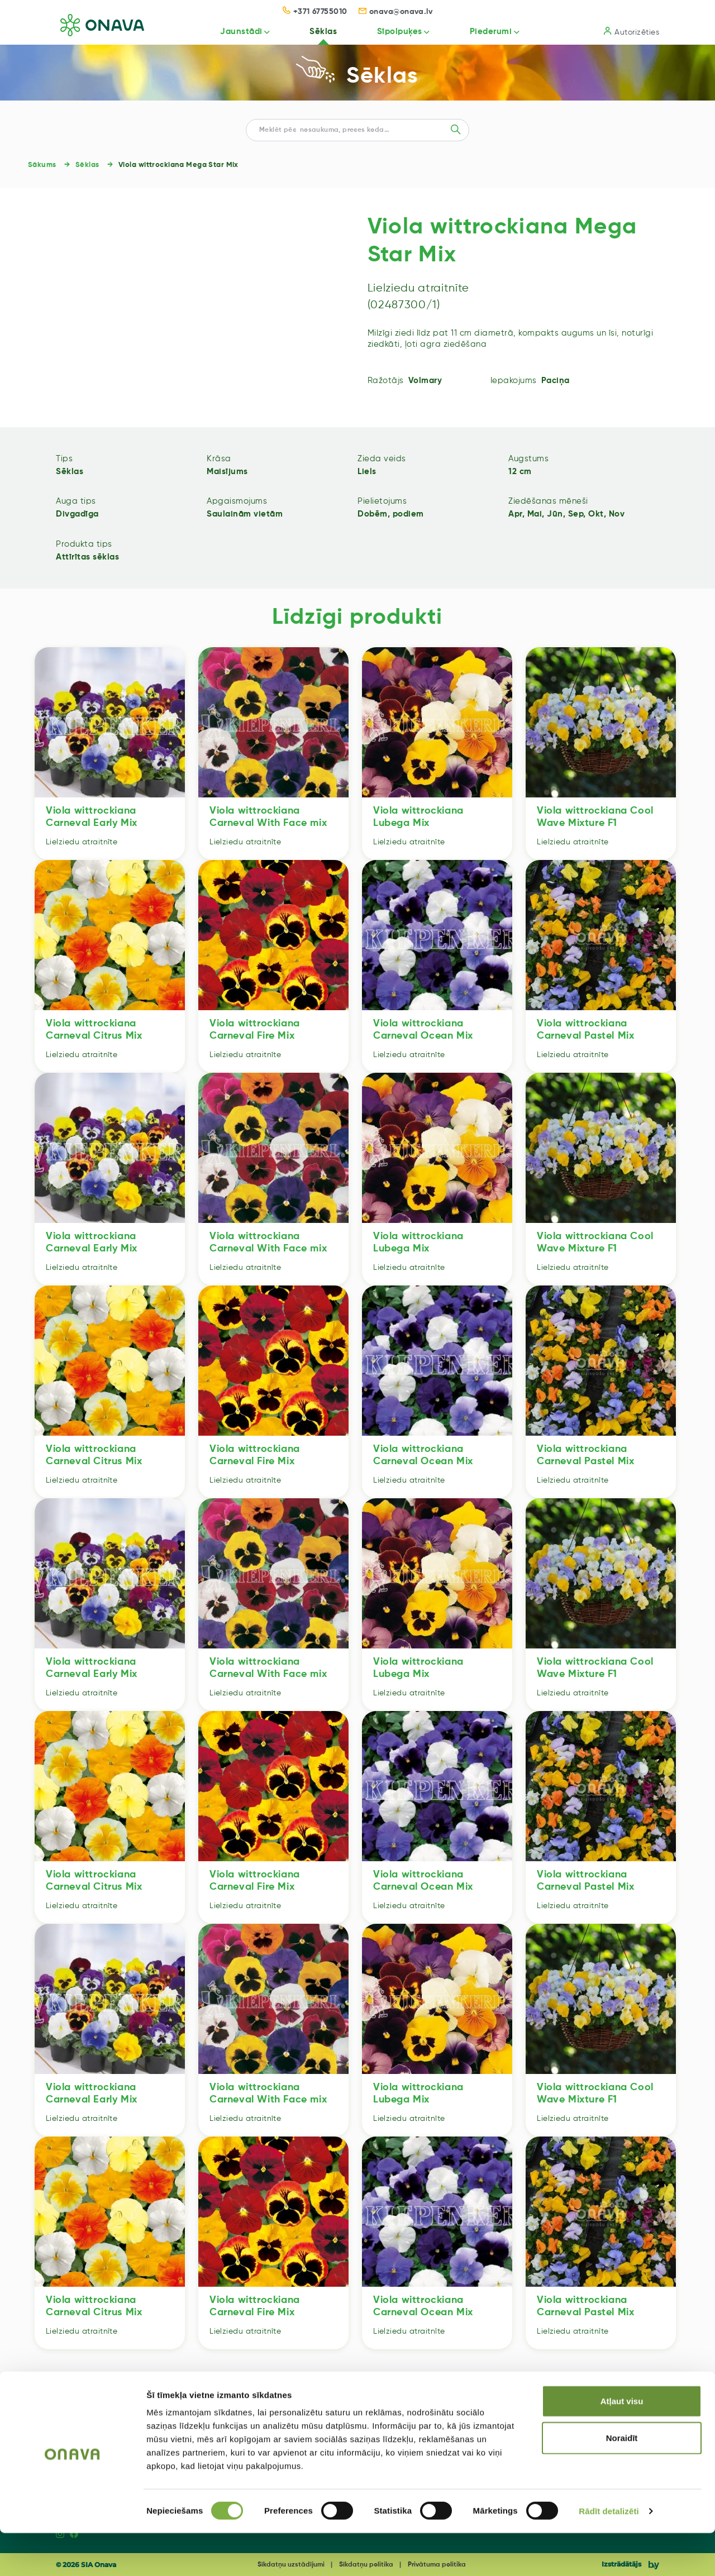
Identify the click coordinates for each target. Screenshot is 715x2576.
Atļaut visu (622, 2444)
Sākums (42, 165)
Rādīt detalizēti (608, 2554)
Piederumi (487, 31)
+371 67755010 (315, 12)
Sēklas (314, 31)
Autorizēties (631, 31)
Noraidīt (622, 2481)
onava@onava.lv (396, 12)
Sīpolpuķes (393, 31)
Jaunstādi (229, 31)
